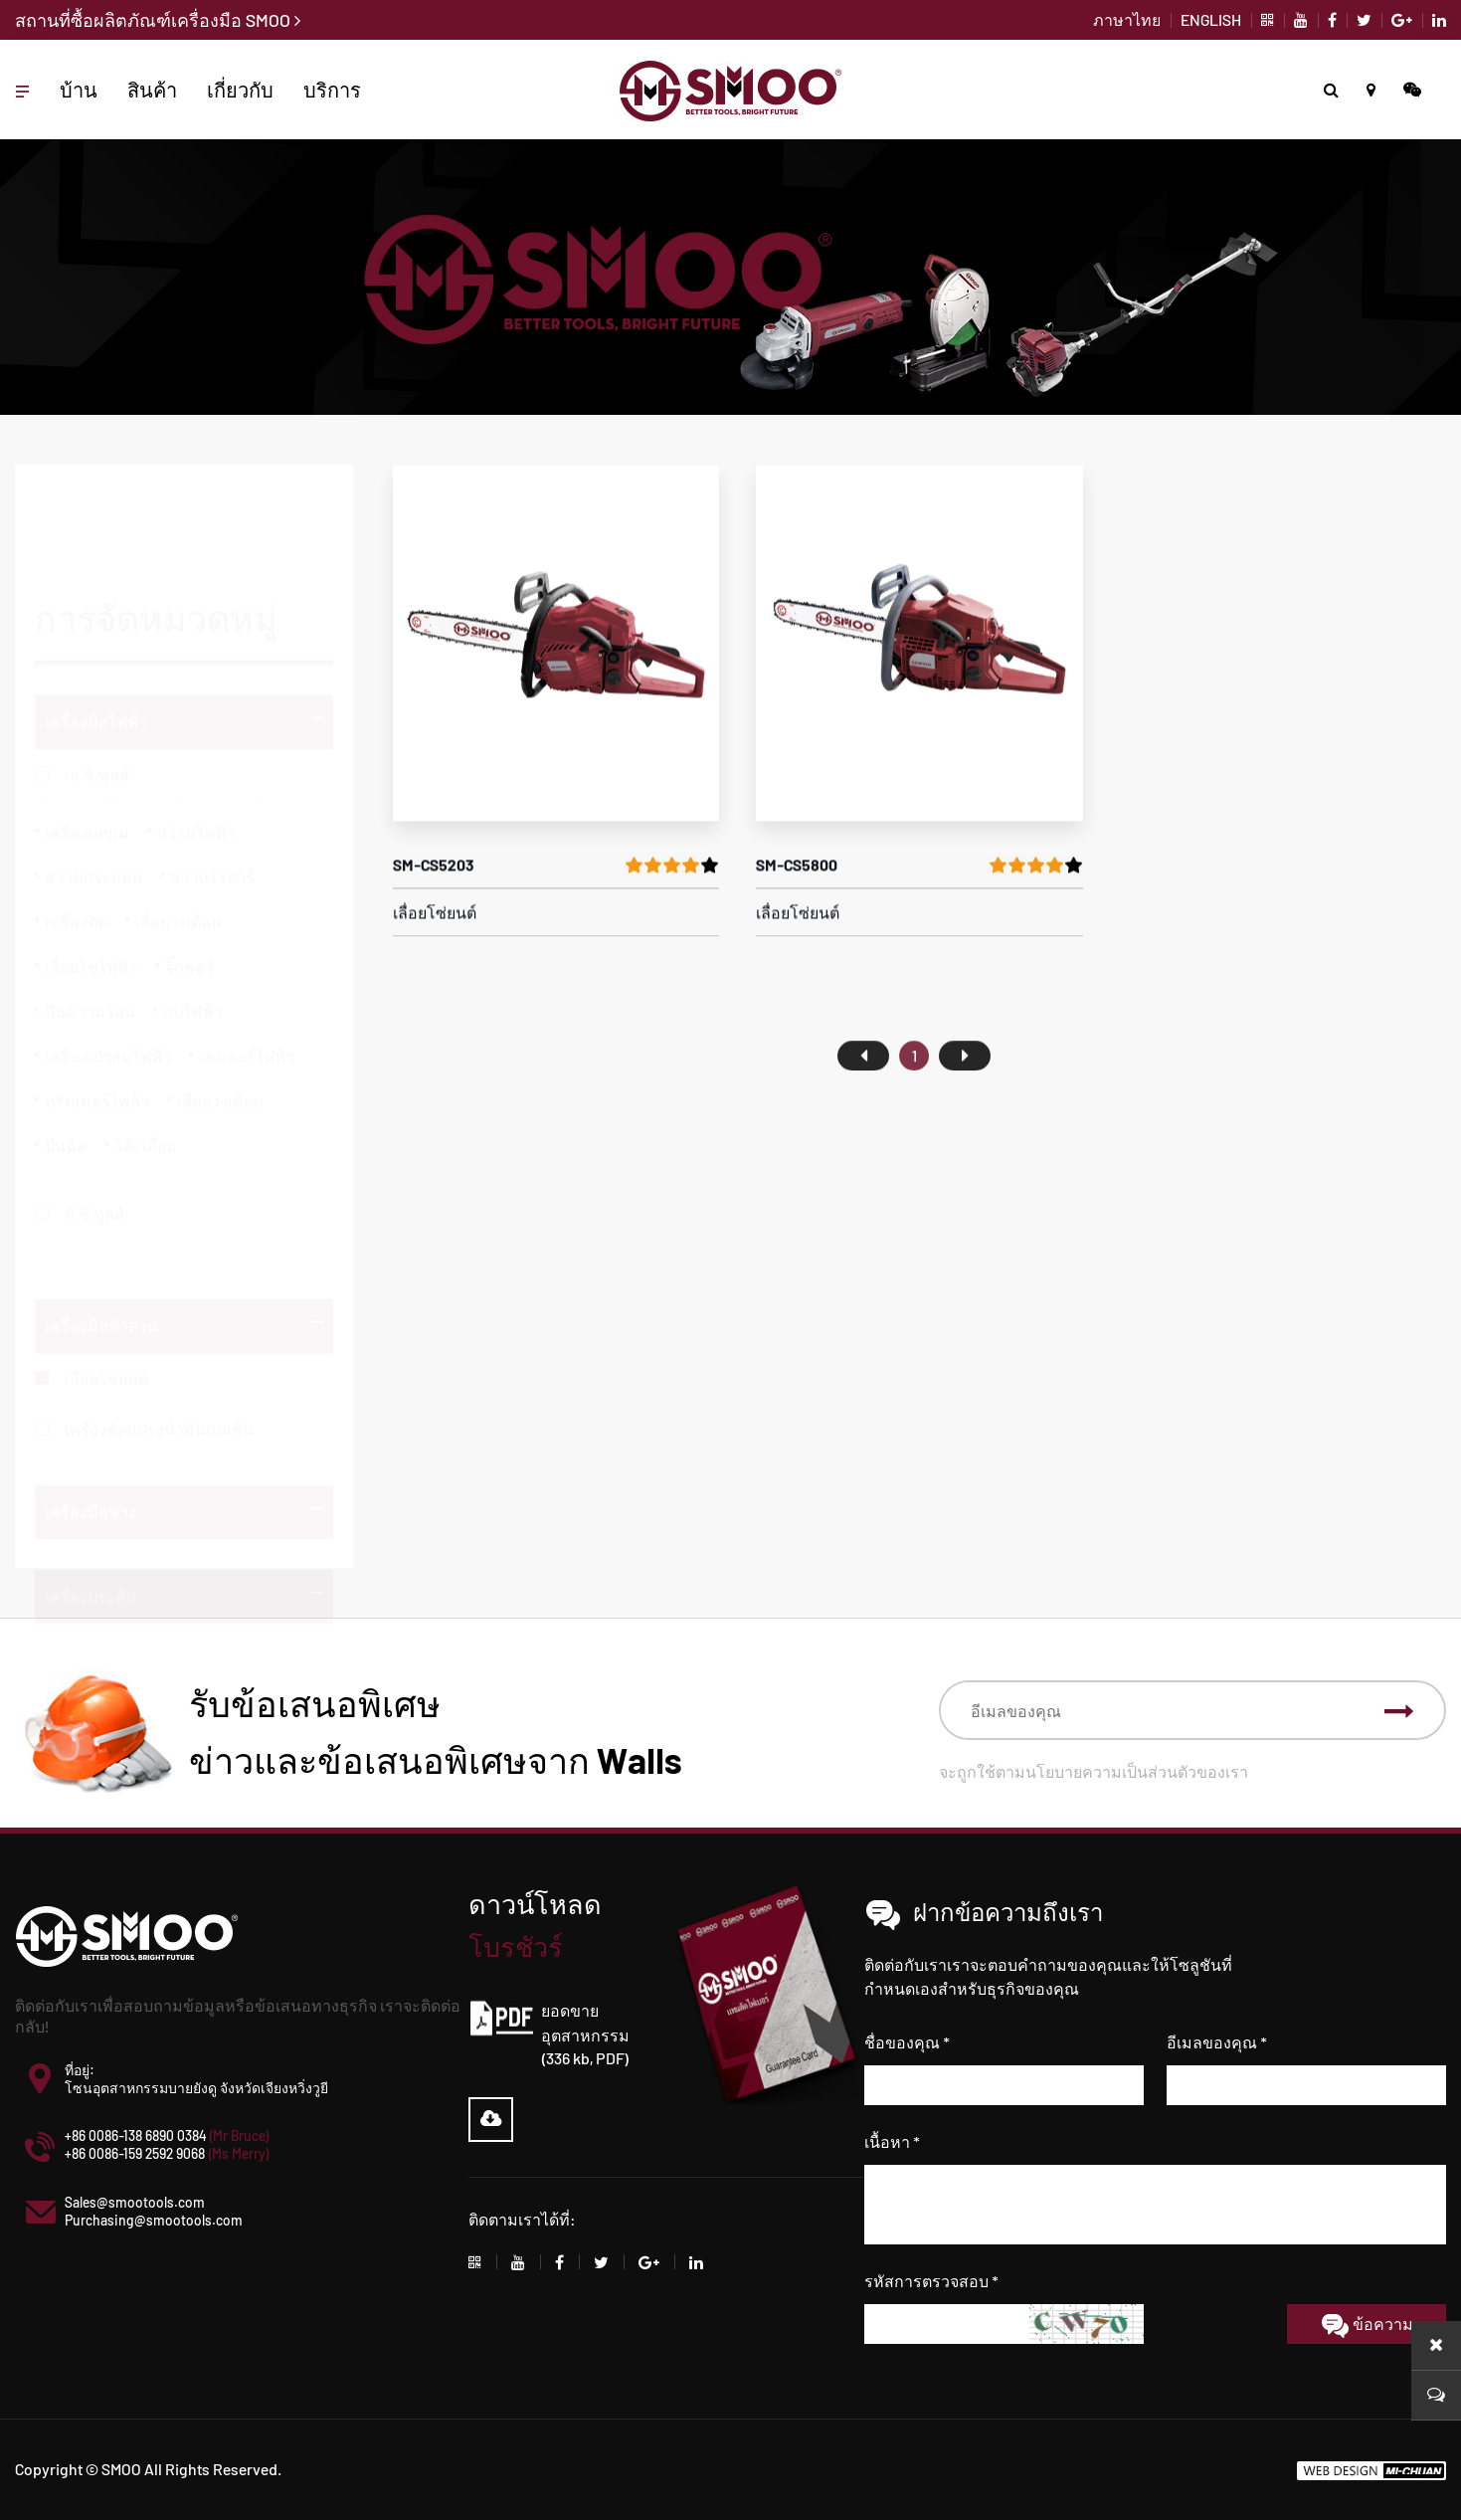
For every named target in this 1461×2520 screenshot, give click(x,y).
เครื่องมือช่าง (90, 1477)
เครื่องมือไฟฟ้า (96, 636)
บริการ (332, 89)
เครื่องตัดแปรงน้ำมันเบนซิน (159, 1395)
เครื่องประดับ (90, 1562)
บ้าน (78, 89)
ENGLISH (1211, 19)
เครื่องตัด (76, 836)
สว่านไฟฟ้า (196, 746)
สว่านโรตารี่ (212, 791)
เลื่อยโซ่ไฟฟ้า (91, 881)
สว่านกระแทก (93, 791)
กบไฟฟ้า (192, 925)
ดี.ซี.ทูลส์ (94, 1127)
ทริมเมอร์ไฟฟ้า (97, 1015)
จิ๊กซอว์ (189, 881)
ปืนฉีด (66, 1060)
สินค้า (152, 89)
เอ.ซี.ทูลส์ (97, 688)
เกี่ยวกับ (240, 89)
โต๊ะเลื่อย (145, 1060)
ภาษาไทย (1127, 19)
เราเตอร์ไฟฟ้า (246, 970)
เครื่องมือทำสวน (101, 1291)
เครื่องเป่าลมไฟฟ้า (108, 970)
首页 (863, 1103)
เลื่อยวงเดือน (178, 836)
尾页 (965, 1103)
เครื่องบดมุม (87, 746)
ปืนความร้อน (90, 925)
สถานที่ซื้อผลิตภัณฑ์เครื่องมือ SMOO (157, 20)
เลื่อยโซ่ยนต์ (106, 1344)
